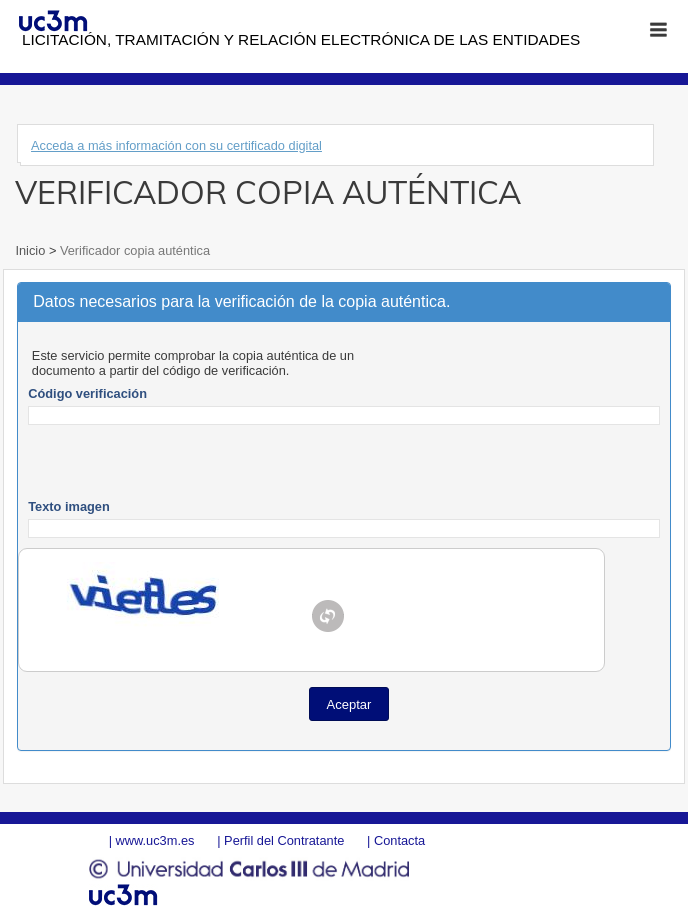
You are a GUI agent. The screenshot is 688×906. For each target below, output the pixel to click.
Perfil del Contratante (284, 840)
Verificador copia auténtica (133, 250)
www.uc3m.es (155, 840)
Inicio (31, 250)
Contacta (399, 840)
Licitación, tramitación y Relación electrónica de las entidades (301, 39)
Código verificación (87, 393)
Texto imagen (69, 506)
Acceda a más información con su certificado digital (176, 145)
